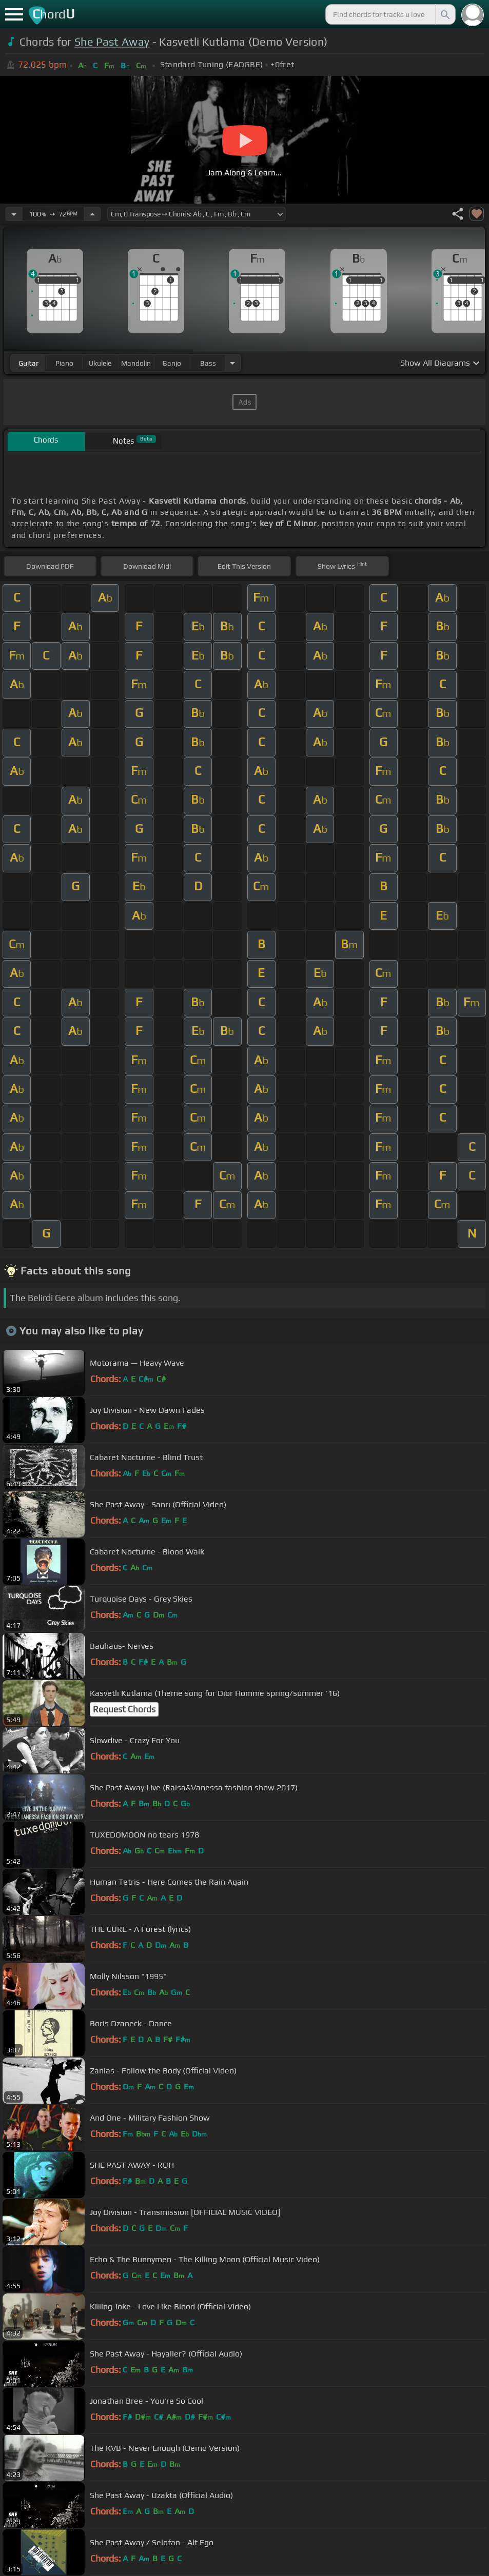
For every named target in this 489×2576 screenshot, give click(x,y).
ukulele (100, 363)
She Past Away (111, 41)
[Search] (444, 14)
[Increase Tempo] (92, 214)
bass (208, 363)
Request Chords (124, 1709)
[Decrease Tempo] (14, 214)
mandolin (136, 363)
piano (64, 363)
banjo (172, 363)
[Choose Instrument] (232, 363)
